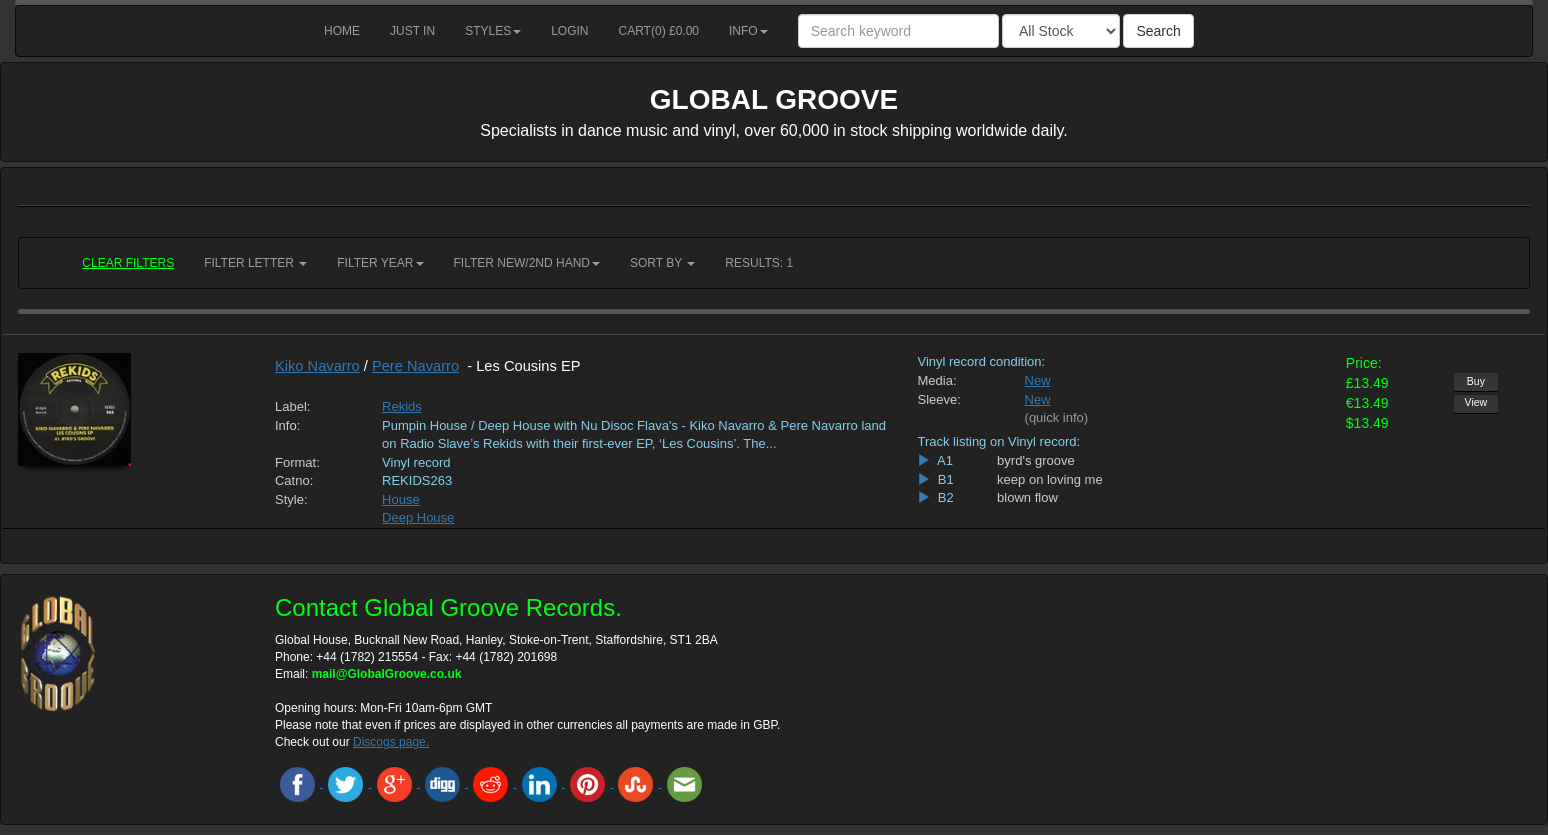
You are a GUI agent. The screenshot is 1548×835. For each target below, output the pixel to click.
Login (569, 31)
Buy (1476, 381)
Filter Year (380, 263)
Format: (297, 462)
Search (1158, 31)
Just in (412, 31)
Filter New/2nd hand (527, 263)
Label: (292, 406)
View (1476, 402)
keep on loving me (1050, 479)
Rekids (402, 406)
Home (342, 31)
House (401, 499)
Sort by (662, 263)
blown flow (1027, 497)
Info (748, 31)
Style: (291, 499)
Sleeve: (938, 399)
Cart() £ (659, 31)
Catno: (294, 480)
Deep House (418, 517)
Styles (493, 31)
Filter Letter (255, 263)
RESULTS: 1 (759, 263)
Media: (936, 380)
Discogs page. (391, 742)
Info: (287, 425)
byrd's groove (1036, 460)
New (1038, 380)
